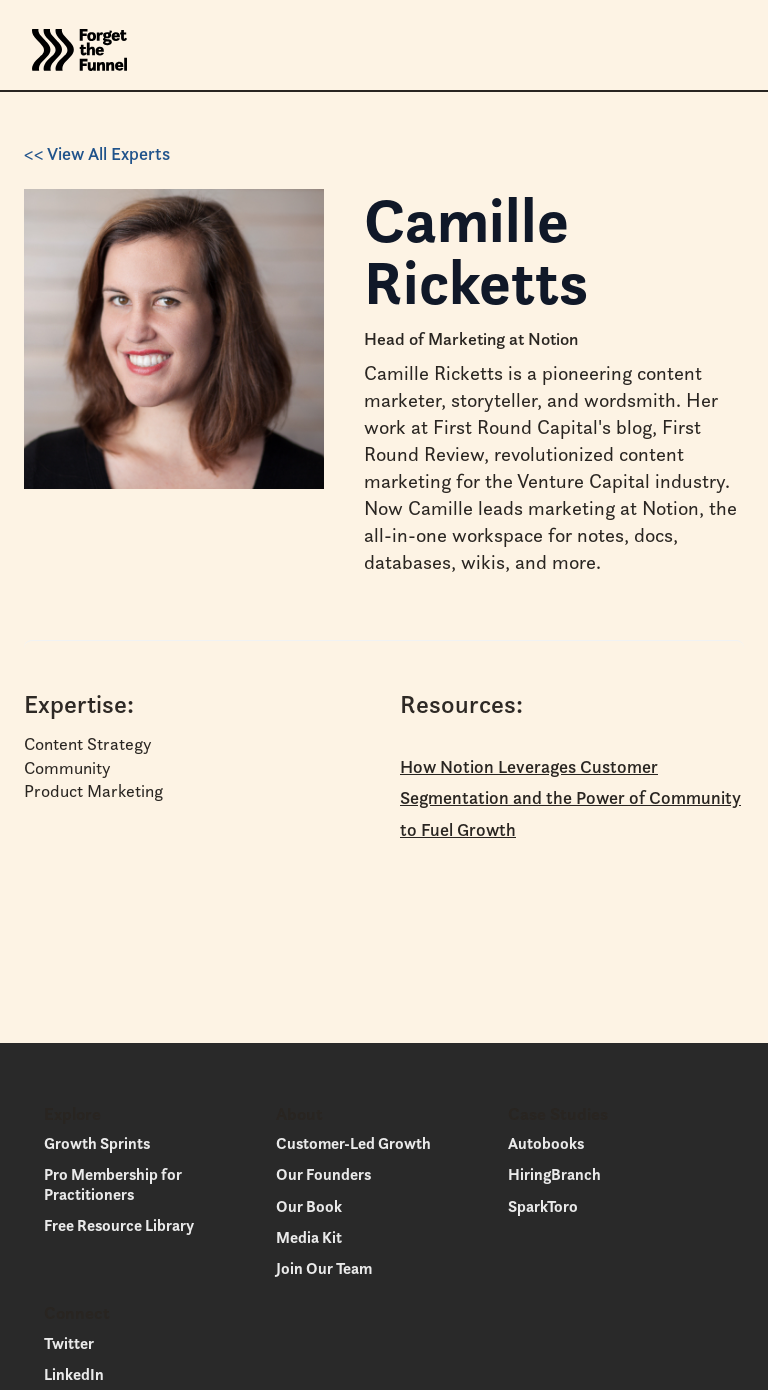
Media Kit (309, 1237)
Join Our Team (324, 1268)
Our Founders (323, 1174)
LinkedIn (74, 1374)
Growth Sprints (97, 1143)
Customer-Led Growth (353, 1143)
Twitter (69, 1343)
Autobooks (546, 1143)
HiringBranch (554, 1174)
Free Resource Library (119, 1225)
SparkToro (543, 1206)
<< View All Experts (97, 154)
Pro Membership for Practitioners (113, 1183)
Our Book (309, 1206)
